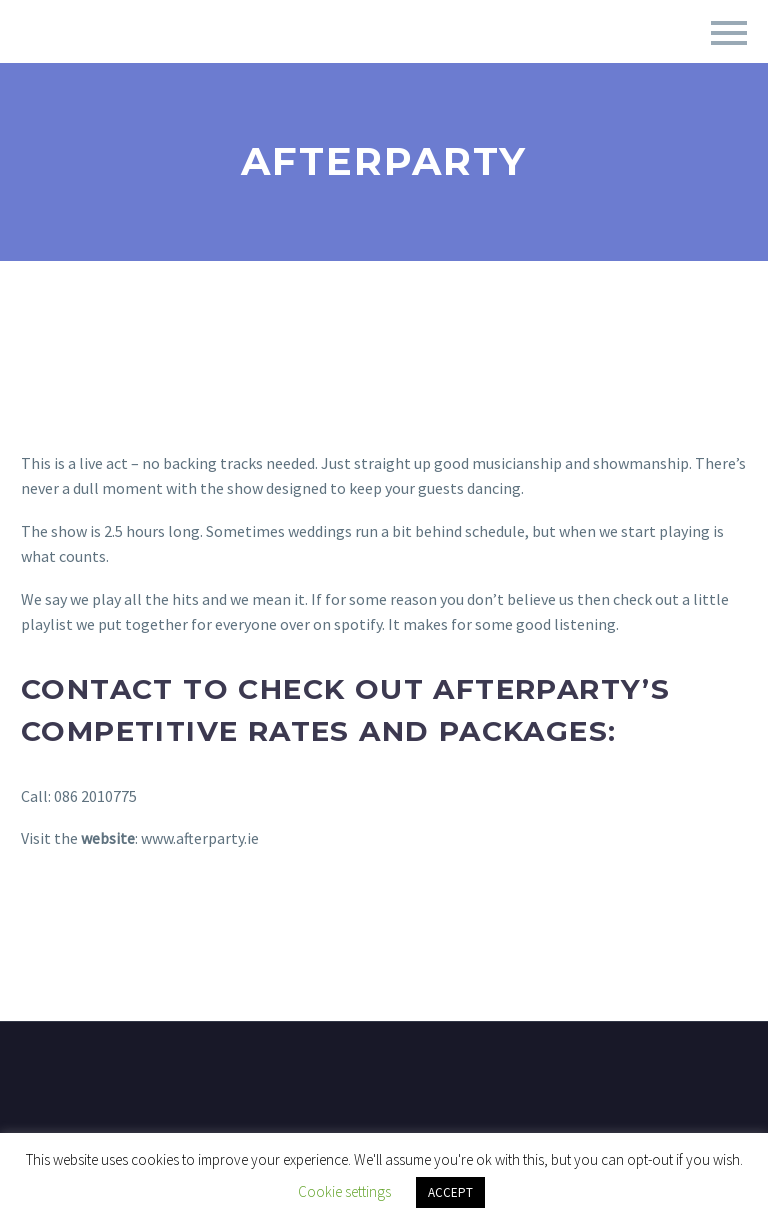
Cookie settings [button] (344, 1191)
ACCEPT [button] (450, 1192)
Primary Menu (729, 33)
